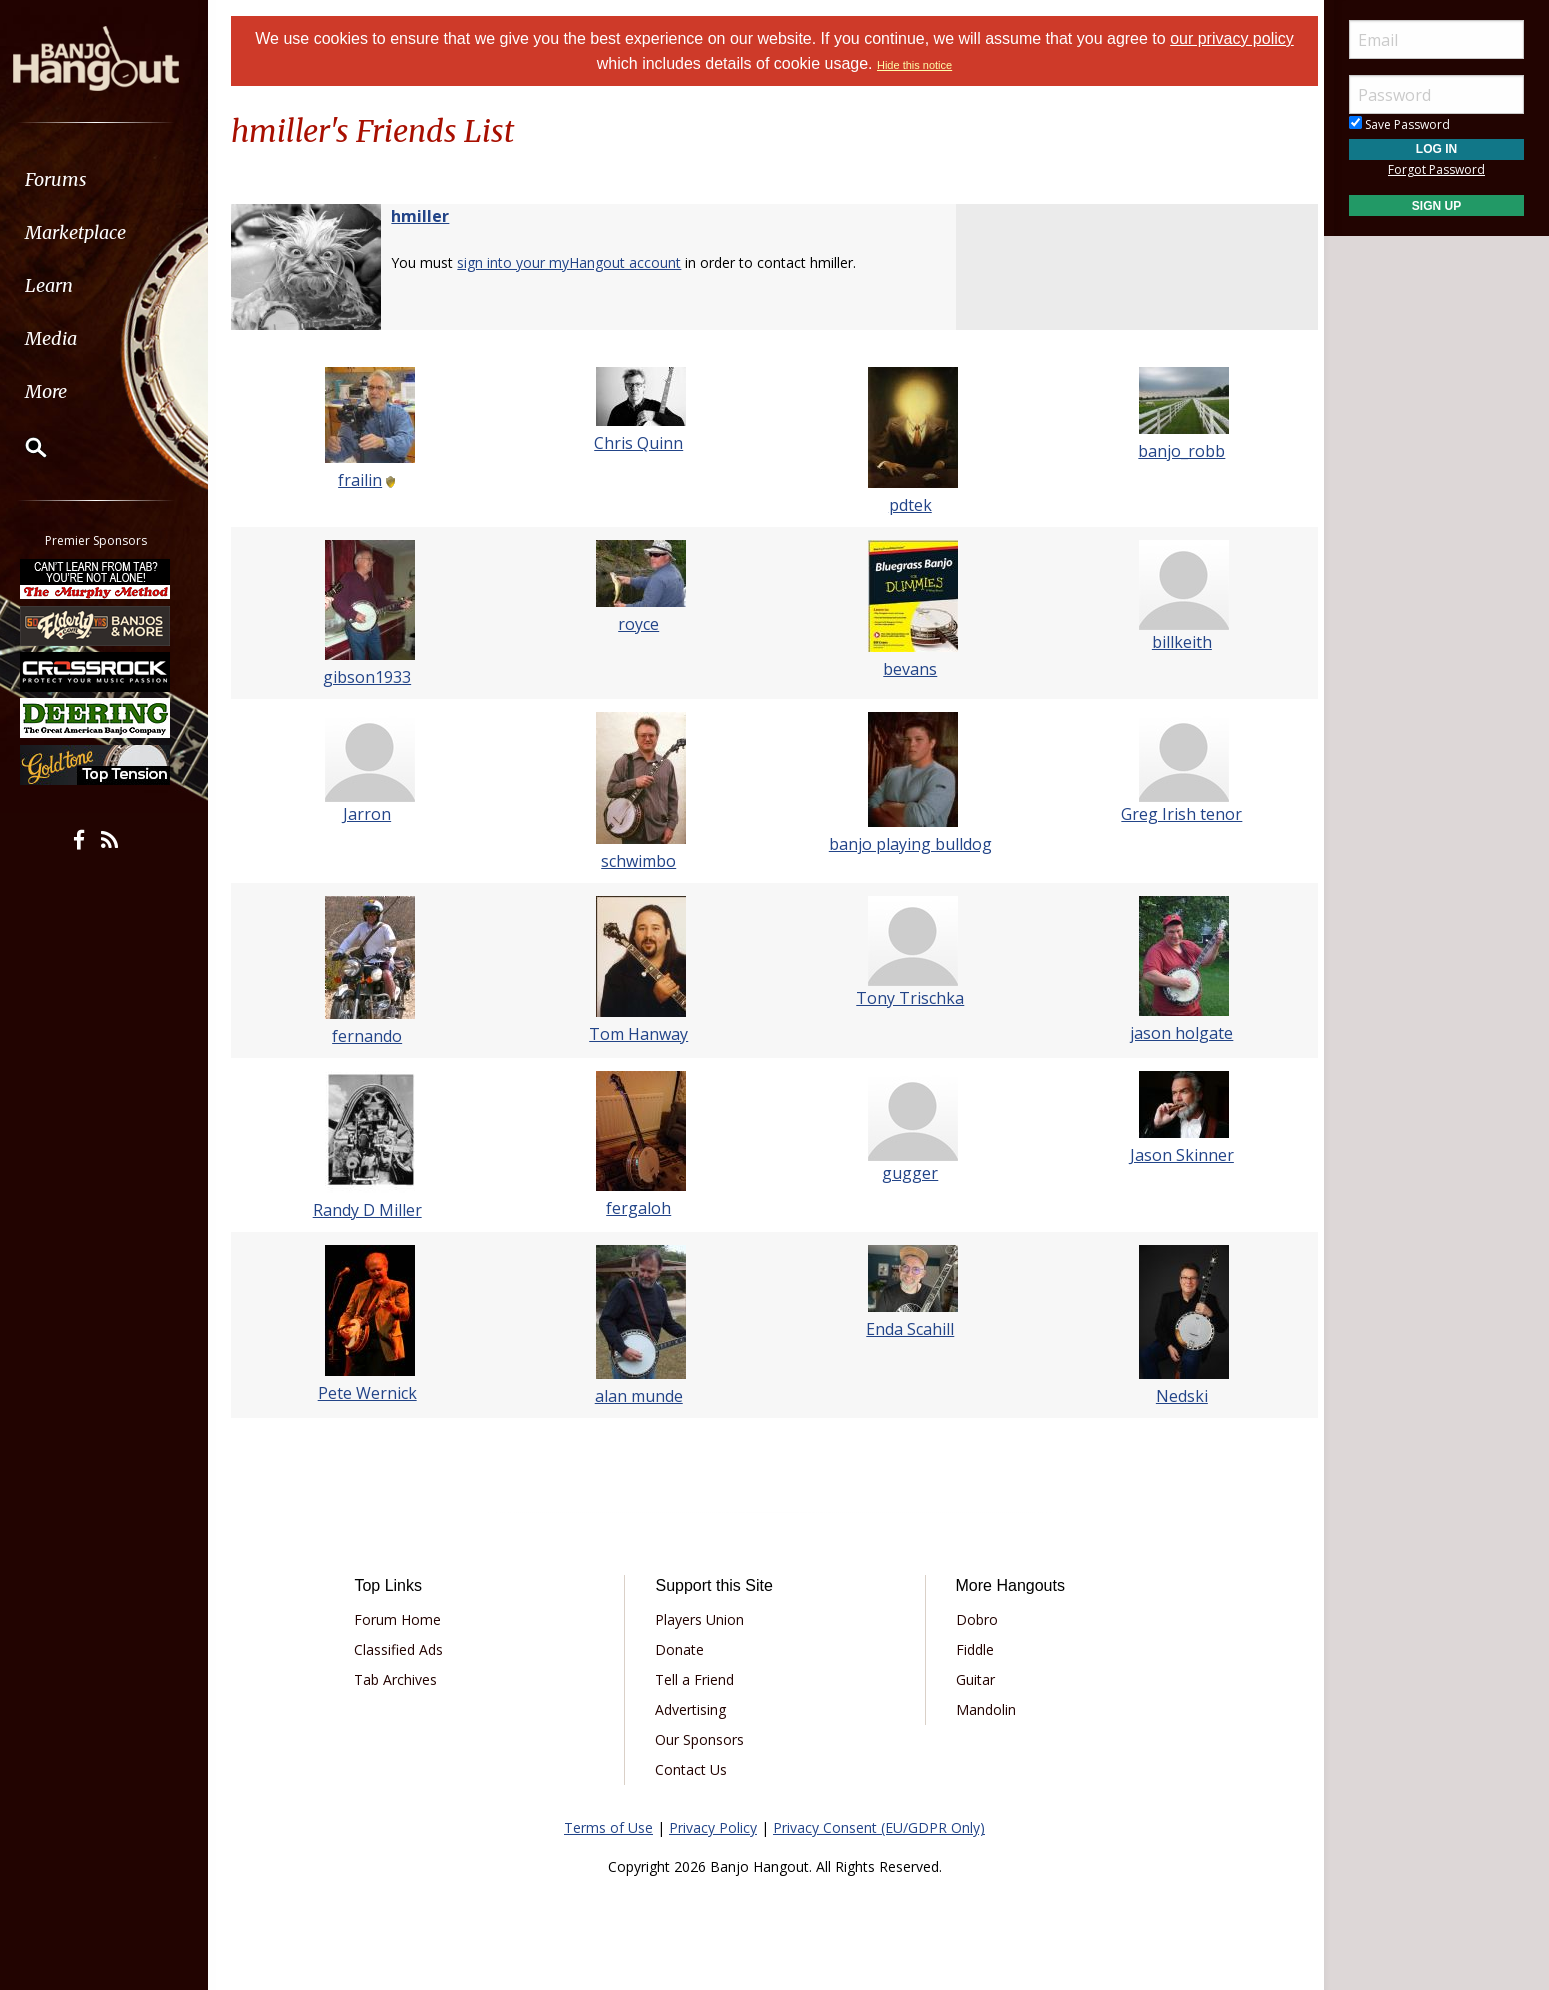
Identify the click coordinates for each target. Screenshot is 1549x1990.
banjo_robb (1175, 451)
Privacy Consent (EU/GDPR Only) (879, 1827)
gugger (908, 1173)
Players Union (702, 1619)
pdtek (908, 505)
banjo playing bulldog (908, 844)
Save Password (1399, 124)
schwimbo (640, 861)
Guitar (972, 1679)
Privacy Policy (713, 1827)
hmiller (429, 216)
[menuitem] (112, 179)
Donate (682, 1649)
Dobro (974, 1619)
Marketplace (92, 232)
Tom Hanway (640, 1034)
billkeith (1175, 642)
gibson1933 (374, 677)
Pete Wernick (373, 1393)
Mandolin (983, 1709)
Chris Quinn (640, 443)
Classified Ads (406, 1649)
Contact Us (694, 1769)
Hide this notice (914, 65)
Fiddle (972, 1649)
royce (640, 624)
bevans (908, 669)
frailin (367, 480)
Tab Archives (403, 1679)
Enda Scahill (908, 1329)
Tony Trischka (908, 998)
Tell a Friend (697, 1679)
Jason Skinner (1175, 1155)
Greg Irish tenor (1175, 814)
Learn (66, 285)
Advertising (693, 1709)
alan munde (641, 1396)
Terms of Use (608, 1827)
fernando (374, 1036)
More (63, 391)
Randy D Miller (373, 1210)
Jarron (374, 814)
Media (68, 338)
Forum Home (405, 1619)
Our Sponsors (702, 1739)
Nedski (1175, 1396)
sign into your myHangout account (578, 262)
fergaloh (640, 1208)
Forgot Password (1436, 169)
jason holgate (1175, 1033)
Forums (73, 179)
